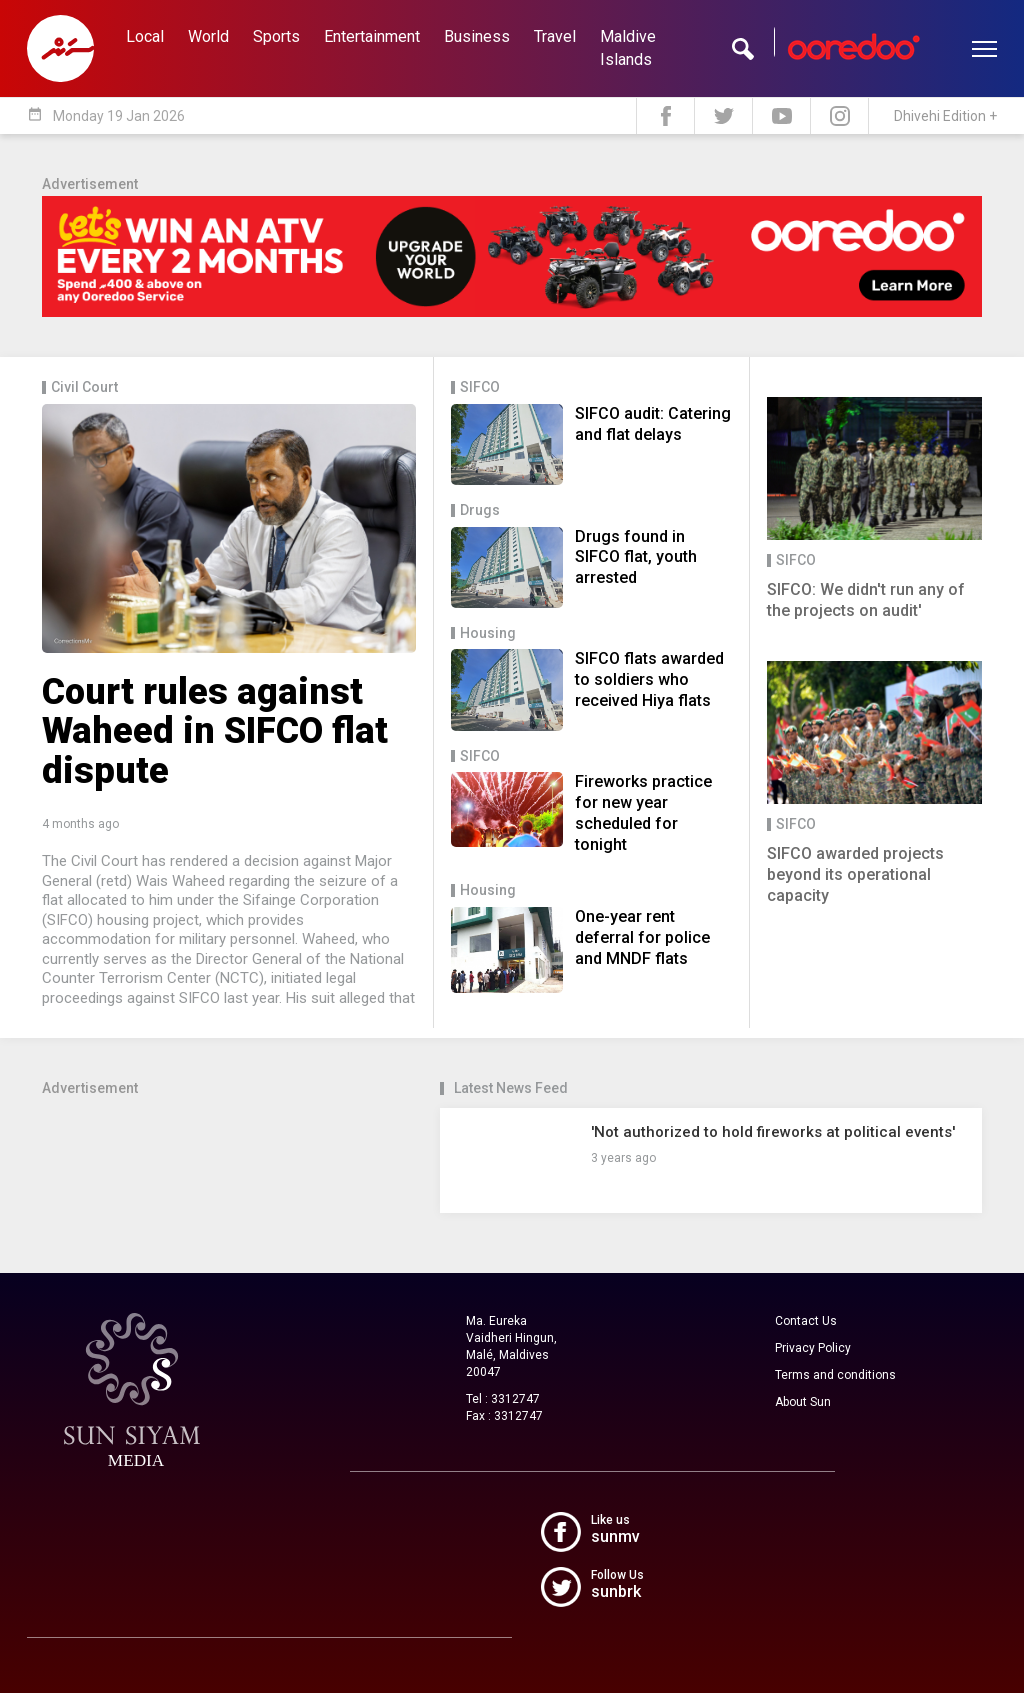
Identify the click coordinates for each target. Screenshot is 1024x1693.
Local (145, 36)
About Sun (803, 1402)
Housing (488, 633)
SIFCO (480, 387)
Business (477, 36)
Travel (555, 36)
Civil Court (84, 387)
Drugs (480, 510)
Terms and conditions (835, 1375)
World (208, 36)
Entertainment (372, 36)
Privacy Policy (813, 1348)
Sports (276, 36)
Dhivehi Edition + (945, 116)
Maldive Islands (628, 48)
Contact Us (806, 1321)
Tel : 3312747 (503, 1399)
